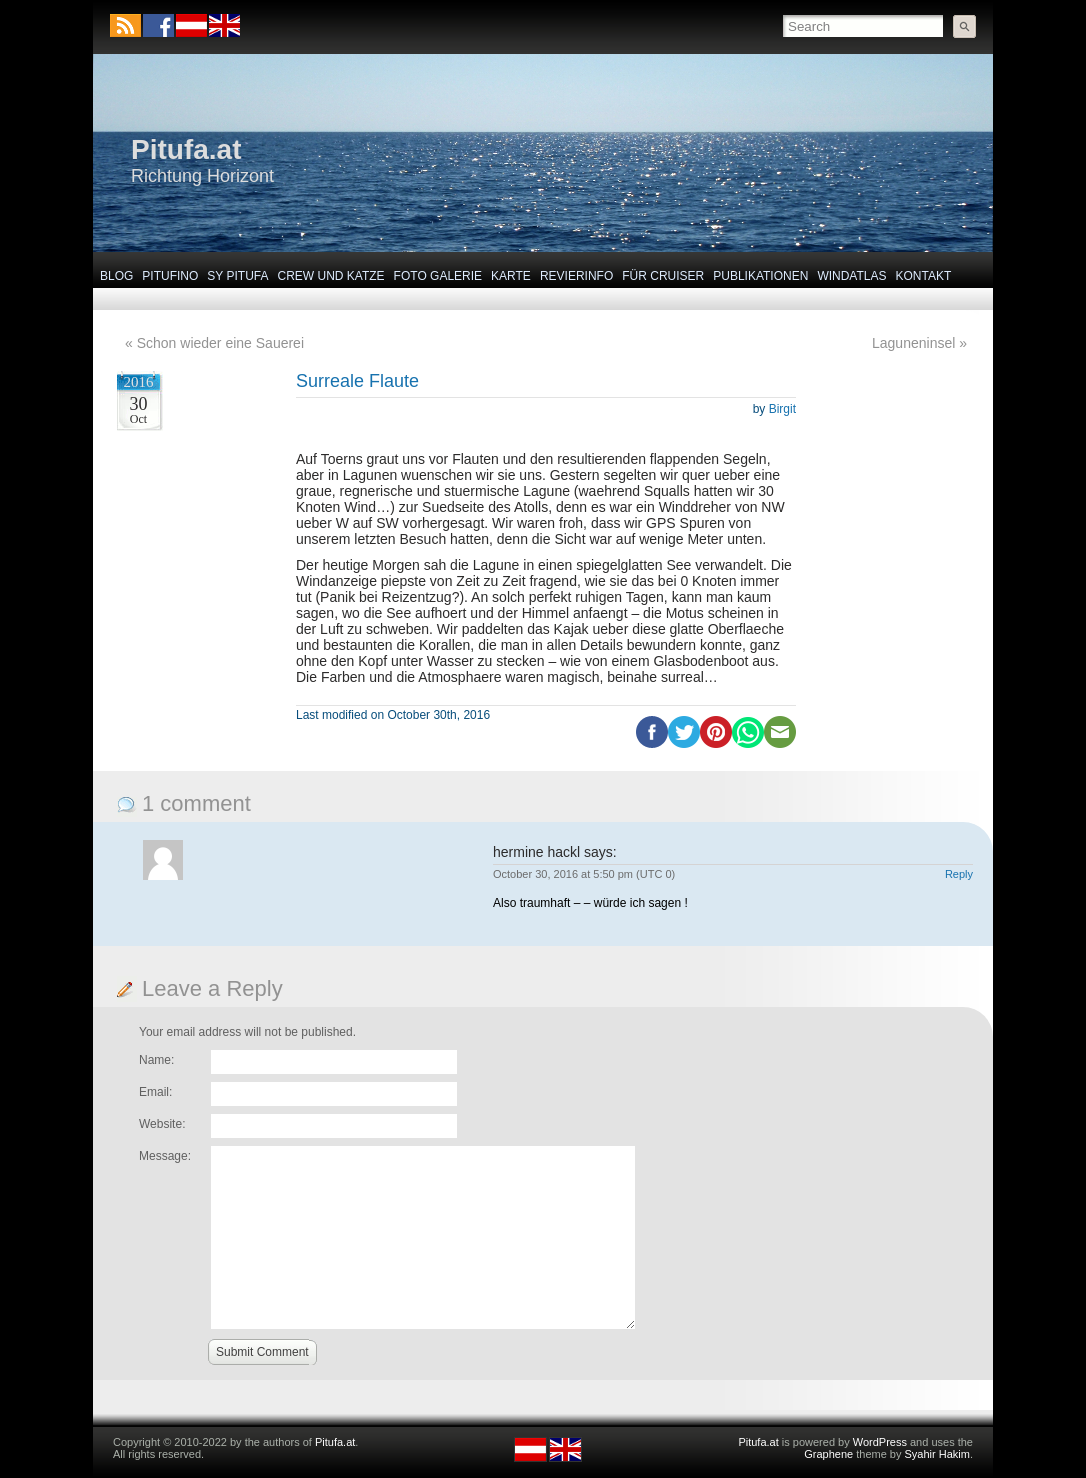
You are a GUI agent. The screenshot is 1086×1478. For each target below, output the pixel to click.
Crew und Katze (331, 276)
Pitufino (170, 276)
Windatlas (851, 276)
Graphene (828, 1454)
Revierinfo (576, 276)
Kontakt (924, 276)
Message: (165, 1156)
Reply (959, 874)
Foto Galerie (438, 276)
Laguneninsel (913, 343)
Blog (116, 276)
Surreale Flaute (357, 381)
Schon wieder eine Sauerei (220, 343)
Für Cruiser (663, 276)
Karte (511, 276)
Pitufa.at (186, 149)
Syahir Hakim (937, 1454)
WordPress (880, 1442)
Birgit (782, 409)
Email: (155, 1092)
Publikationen (760, 276)
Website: (162, 1124)
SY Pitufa (237, 276)
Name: (156, 1060)
